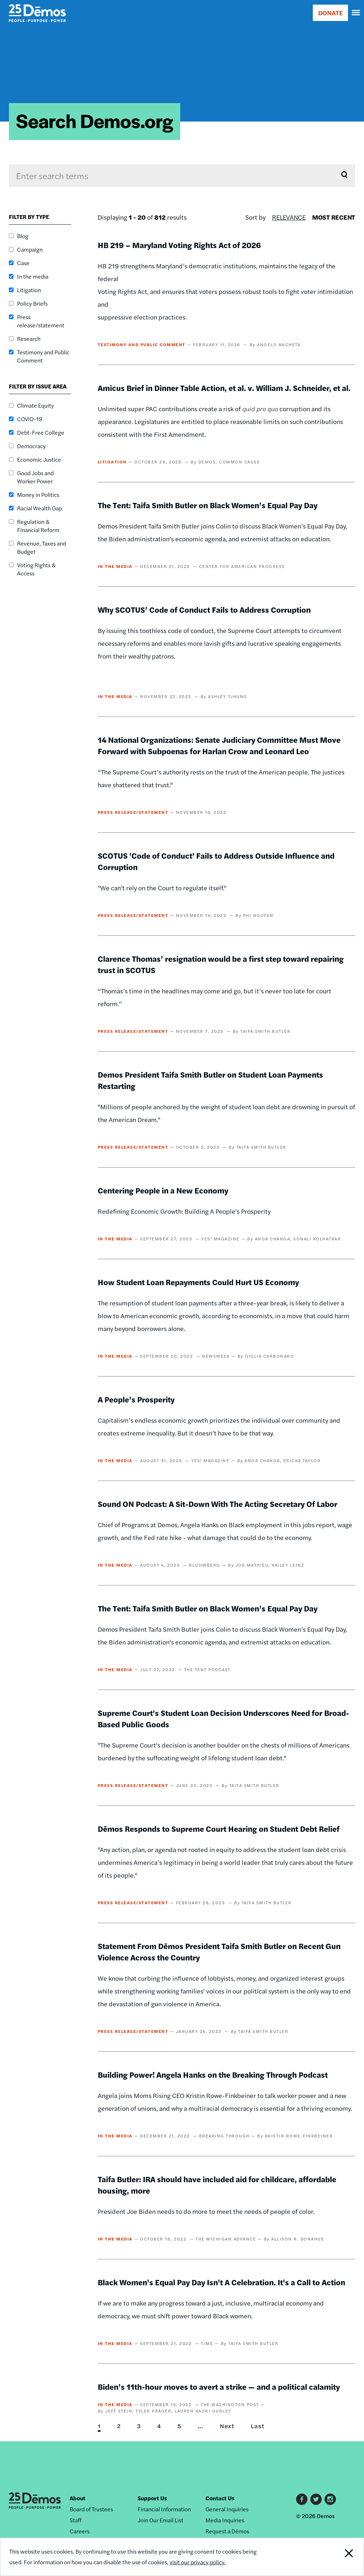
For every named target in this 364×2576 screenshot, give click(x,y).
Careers (80, 2531)
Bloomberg (204, 1565)
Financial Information (164, 2509)
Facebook (301, 2499)
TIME (207, 2343)
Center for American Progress (242, 566)
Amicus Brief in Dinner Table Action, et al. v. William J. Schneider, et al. (224, 387)
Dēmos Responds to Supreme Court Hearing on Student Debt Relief (218, 1828)
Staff (75, 2520)
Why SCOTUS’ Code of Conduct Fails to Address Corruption (204, 609)
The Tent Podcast (207, 1669)
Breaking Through (224, 2135)
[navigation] (356, 12)
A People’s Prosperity (136, 1399)
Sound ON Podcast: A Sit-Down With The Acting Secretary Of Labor (217, 1503)
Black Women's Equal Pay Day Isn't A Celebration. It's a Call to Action (221, 2282)
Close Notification (330, 2557)
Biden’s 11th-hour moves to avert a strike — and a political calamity (219, 2386)
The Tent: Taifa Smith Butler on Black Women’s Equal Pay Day (207, 505)
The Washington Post (230, 2404)
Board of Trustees (91, 2509)
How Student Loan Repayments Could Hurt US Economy (198, 1282)
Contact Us (220, 2498)
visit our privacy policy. (198, 2562)
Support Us (152, 2498)
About (77, 2498)
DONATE (330, 12)
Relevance (289, 217)
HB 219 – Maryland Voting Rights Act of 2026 (179, 245)
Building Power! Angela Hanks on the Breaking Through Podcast (213, 2074)
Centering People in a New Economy (163, 1190)
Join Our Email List (160, 2520)
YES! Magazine (220, 1238)
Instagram (330, 2499)
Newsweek (216, 1356)
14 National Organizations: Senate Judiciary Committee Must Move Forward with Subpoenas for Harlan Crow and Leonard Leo (219, 745)
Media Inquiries (224, 2520)
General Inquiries (226, 2509)
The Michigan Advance (226, 2239)
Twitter (316, 2499)
